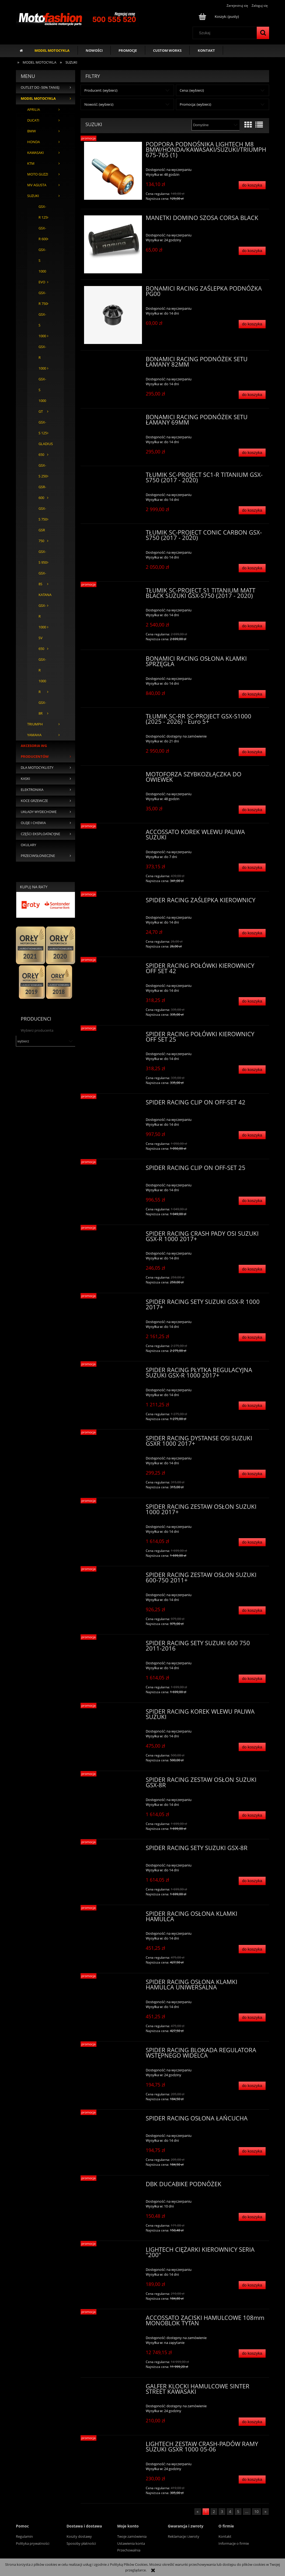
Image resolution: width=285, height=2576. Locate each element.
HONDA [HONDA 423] (33, 142)
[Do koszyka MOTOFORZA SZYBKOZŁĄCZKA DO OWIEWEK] (252, 809)
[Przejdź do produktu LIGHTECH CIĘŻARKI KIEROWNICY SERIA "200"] (113, 2251)
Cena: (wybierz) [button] (192, 90)
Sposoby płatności (81, 2543)
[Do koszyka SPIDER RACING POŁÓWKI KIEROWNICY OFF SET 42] (252, 1001)
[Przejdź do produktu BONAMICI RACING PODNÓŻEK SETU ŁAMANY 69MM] (113, 419)
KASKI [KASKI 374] (25, 778)
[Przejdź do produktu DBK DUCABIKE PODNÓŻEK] (113, 2186)
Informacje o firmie (233, 2543)
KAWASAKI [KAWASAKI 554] (35, 152)
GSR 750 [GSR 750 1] (42, 535)
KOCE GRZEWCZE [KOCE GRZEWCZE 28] (34, 800)
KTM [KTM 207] (30, 163)
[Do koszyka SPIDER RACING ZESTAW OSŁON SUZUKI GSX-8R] (252, 1815)
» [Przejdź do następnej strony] (265, 2511)
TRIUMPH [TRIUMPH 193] (35, 724)
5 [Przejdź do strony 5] (238, 2511)
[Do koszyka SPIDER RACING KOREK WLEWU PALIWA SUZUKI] (252, 1747)
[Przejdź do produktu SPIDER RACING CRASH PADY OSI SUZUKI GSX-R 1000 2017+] (113, 1235)
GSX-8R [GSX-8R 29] (42, 708)
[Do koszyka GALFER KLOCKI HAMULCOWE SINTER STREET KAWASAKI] (252, 2421)
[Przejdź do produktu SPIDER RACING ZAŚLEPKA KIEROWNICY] (113, 902)
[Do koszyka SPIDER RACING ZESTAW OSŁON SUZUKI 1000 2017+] (252, 1542)
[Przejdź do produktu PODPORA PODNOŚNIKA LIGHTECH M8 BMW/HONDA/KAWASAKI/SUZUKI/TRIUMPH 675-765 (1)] (113, 171)
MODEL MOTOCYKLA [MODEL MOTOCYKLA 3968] (38, 98)
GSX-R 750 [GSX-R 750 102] (43, 298)
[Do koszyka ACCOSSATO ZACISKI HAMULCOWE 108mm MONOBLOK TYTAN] (252, 2353)
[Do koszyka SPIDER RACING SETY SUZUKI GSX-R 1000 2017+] (252, 1337)
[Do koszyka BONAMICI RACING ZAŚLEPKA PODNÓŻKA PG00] (252, 324)
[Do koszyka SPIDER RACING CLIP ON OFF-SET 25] (252, 1201)
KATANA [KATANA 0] (45, 595)
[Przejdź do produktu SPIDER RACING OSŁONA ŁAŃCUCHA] (113, 2120)
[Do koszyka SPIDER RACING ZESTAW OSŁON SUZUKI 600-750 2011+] (252, 1610)
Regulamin (24, 2536)
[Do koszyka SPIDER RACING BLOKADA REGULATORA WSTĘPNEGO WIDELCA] (252, 2086)
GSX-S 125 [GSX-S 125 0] (43, 427)
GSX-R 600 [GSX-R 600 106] (43, 233)
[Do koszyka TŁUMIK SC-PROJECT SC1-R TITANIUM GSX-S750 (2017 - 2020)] (252, 510)
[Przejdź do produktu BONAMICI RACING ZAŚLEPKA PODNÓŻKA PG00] (113, 315)
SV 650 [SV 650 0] (41, 643)
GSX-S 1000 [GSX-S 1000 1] (42, 325)
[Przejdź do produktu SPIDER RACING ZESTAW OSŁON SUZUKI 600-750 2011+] (113, 1576)
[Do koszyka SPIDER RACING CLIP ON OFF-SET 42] (252, 1135)
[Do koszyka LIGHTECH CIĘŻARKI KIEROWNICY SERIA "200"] (252, 2285)
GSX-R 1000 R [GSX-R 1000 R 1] (42, 675)
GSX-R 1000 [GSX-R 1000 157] (42, 358)
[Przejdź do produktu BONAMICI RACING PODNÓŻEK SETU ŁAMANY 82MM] (113, 361)
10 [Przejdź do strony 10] (256, 2511)
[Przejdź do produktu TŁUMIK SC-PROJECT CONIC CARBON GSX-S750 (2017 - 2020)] (113, 534)
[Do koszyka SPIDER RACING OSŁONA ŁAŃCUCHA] (252, 2151)
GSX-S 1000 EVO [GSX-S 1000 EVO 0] (42, 265)
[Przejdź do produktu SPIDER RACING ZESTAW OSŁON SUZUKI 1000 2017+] (113, 1508)
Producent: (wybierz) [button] (100, 90)
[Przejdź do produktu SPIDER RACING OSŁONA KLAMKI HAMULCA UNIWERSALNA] (113, 1983)
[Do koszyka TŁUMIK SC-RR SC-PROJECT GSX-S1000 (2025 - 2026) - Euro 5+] (252, 752)
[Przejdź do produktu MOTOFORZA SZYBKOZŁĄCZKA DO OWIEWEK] (113, 776)
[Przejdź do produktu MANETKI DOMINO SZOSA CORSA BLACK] (113, 244)
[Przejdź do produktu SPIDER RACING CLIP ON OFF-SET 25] (113, 1169)
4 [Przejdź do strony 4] (230, 2511)
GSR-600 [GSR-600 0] (42, 492)
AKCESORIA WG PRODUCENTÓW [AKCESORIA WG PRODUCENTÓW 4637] (35, 751)
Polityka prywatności (32, 2543)
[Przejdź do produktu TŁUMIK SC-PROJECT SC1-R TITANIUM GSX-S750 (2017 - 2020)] (113, 476)
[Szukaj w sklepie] (226, 33)
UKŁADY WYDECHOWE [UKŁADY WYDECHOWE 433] (39, 812)
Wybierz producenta (37, 1030)
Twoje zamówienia (132, 2536)
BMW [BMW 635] (31, 131)
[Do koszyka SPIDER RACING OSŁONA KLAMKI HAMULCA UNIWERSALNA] (252, 2017)
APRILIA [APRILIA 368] (33, 109)
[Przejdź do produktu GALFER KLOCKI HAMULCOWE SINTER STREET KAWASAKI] (113, 2388)
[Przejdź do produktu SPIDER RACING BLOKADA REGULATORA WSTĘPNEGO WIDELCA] (113, 2052)
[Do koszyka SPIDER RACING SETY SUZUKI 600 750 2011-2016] (252, 1679)
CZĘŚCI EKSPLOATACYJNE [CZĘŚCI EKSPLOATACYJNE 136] (40, 834)
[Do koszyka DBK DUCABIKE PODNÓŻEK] (252, 2217)
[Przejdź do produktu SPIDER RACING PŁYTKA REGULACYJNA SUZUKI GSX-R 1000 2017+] (113, 1372)
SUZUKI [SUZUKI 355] (33, 196)
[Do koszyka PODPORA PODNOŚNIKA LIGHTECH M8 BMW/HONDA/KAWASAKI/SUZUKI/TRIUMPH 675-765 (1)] (252, 185)
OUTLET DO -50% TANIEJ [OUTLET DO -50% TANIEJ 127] (40, 87)
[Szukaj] (263, 33)
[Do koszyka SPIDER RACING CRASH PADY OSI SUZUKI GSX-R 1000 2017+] (252, 1269)
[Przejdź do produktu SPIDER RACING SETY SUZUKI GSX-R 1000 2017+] (113, 1303)
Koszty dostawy (79, 2536)
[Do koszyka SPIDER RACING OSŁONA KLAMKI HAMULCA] (252, 1949)
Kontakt (224, 2536)
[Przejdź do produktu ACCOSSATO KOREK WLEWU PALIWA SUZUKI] (113, 833)
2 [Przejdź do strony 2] (214, 2511)
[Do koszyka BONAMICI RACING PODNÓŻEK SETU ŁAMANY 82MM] (252, 395)
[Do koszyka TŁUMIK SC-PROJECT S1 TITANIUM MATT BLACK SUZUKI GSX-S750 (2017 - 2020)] (252, 626)
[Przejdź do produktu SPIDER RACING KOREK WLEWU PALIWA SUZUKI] (113, 1713)
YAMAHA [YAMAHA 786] (34, 735)
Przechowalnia (128, 2550)
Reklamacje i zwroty (183, 2536)
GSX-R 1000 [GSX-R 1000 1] (42, 616)
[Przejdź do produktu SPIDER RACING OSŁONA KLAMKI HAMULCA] (113, 1915)
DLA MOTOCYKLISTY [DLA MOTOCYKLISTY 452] (37, 767)
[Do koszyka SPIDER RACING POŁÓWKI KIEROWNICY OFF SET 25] (252, 1069)
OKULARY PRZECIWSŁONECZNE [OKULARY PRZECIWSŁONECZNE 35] (38, 850)
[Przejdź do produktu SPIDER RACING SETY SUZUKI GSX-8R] (113, 1849)
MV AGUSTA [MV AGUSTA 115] (36, 185)
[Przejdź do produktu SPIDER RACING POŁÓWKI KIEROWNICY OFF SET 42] (113, 967)
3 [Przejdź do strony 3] (222, 2511)
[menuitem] (52, 50)
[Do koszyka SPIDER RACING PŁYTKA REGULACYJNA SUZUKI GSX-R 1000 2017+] (252, 1405)
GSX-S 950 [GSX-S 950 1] (43, 557)
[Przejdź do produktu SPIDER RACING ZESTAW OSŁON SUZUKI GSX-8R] (113, 1781)
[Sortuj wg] (215, 125)
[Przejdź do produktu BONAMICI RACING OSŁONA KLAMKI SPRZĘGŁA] (113, 660)
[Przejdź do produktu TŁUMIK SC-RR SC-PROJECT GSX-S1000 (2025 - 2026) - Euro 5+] (113, 718)
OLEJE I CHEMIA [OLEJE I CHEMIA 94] (33, 823)
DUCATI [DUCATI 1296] (33, 120)
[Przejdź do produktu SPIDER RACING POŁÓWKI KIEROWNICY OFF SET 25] (113, 1036)
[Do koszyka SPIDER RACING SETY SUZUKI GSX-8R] (252, 1881)
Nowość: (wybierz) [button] (98, 104)
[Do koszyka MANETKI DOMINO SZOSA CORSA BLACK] (252, 251)
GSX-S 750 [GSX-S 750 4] (43, 514)
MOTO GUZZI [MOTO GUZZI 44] (37, 174)
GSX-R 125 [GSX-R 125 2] (43, 212)
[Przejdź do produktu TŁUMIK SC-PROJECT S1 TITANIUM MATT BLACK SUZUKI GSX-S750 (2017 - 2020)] (113, 592)
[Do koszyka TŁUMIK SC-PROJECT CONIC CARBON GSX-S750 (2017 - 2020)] (252, 568)
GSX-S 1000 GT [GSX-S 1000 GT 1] (42, 395)
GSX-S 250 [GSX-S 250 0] (43, 470)
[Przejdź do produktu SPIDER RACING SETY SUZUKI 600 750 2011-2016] (113, 1645)
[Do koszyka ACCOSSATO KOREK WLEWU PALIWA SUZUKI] (252, 867)
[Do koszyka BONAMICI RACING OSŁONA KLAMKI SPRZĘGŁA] (252, 694)
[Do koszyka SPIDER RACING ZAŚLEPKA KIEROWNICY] (252, 933)
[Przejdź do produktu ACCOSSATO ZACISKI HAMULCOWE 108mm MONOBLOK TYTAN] (113, 2319)
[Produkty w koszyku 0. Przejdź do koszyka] (219, 16)
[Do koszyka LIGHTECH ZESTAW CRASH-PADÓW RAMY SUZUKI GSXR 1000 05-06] (252, 2479)
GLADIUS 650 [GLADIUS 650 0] (46, 449)
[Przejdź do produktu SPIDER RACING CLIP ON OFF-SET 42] (113, 1104)
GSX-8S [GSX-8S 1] (42, 578)
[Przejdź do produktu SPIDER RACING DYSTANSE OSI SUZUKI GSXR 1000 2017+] (113, 1440)
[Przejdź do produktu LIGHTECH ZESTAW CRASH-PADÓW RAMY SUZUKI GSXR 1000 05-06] (113, 2445)
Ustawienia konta (131, 2543)
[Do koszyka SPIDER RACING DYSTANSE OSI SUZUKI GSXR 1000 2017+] (252, 1474)
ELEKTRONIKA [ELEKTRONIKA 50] (32, 789)
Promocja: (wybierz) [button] (195, 104)
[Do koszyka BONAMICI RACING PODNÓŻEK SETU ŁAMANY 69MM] (252, 453)
